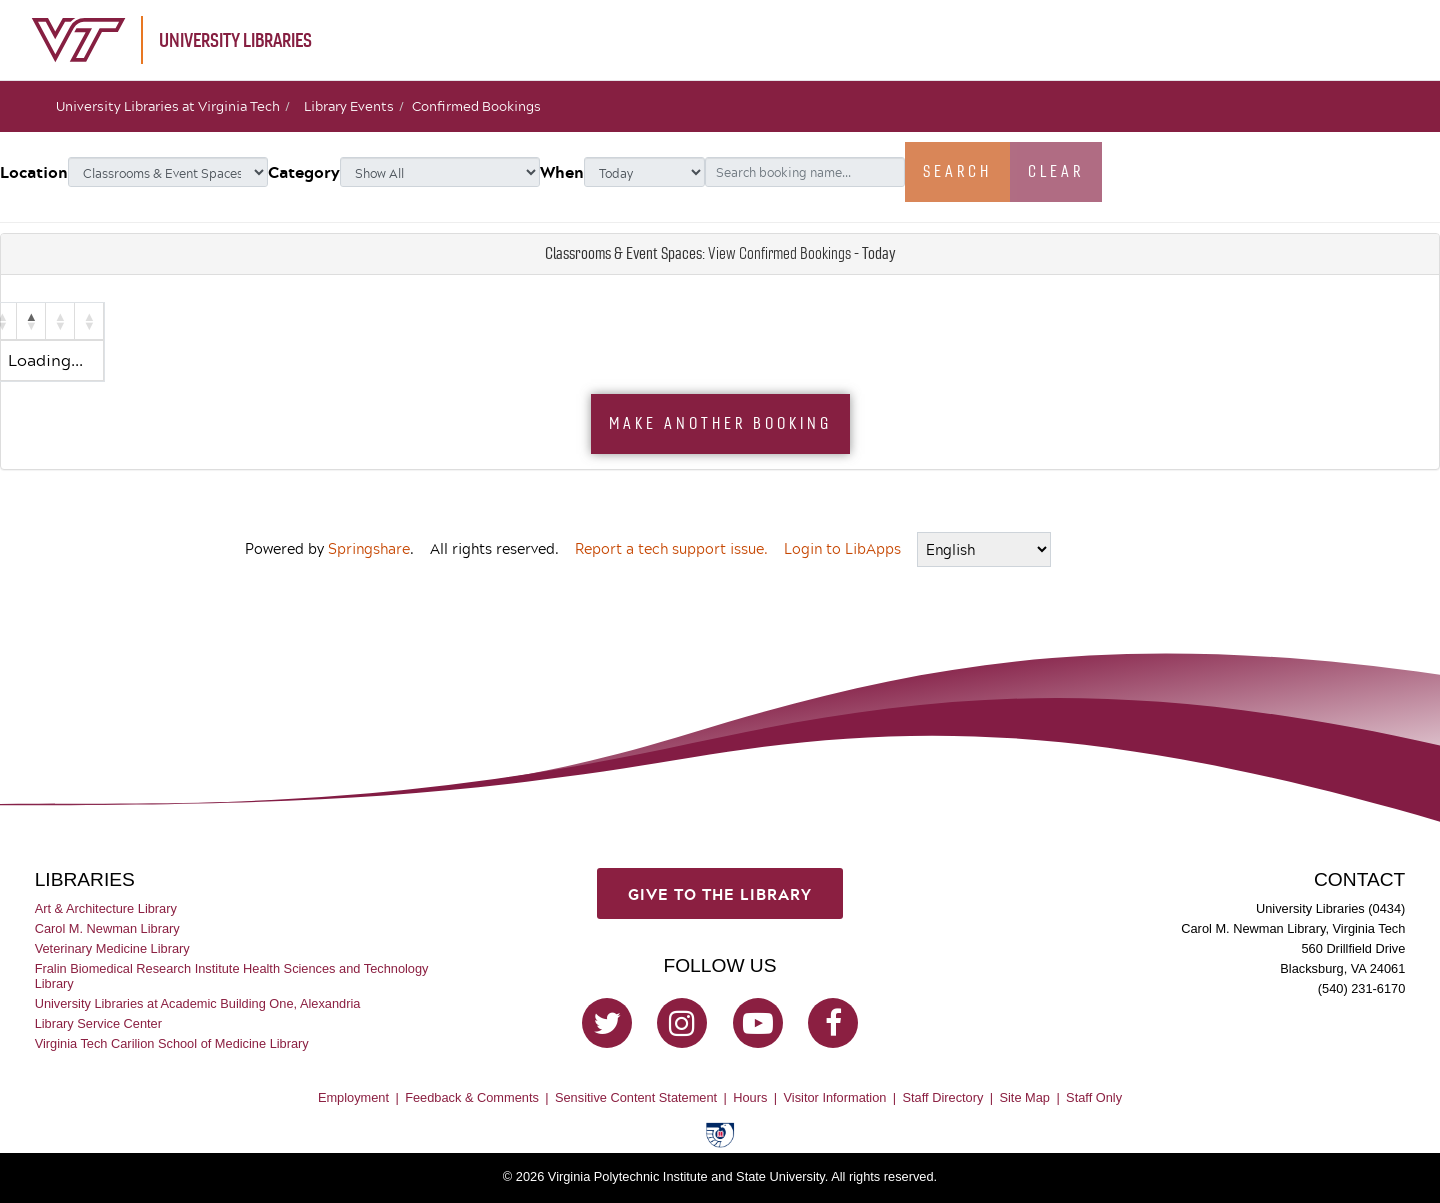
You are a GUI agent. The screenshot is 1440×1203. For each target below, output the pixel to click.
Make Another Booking (720, 423)
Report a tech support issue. (671, 548)
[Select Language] (984, 549)
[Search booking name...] (805, 172)
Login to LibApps (842, 548)
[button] (31, 321)
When (562, 172)
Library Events (349, 106)
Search (957, 171)
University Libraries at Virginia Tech (168, 106)
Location (34, 172)
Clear (1056, 171)
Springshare (369, 548)
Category (304, 172)
